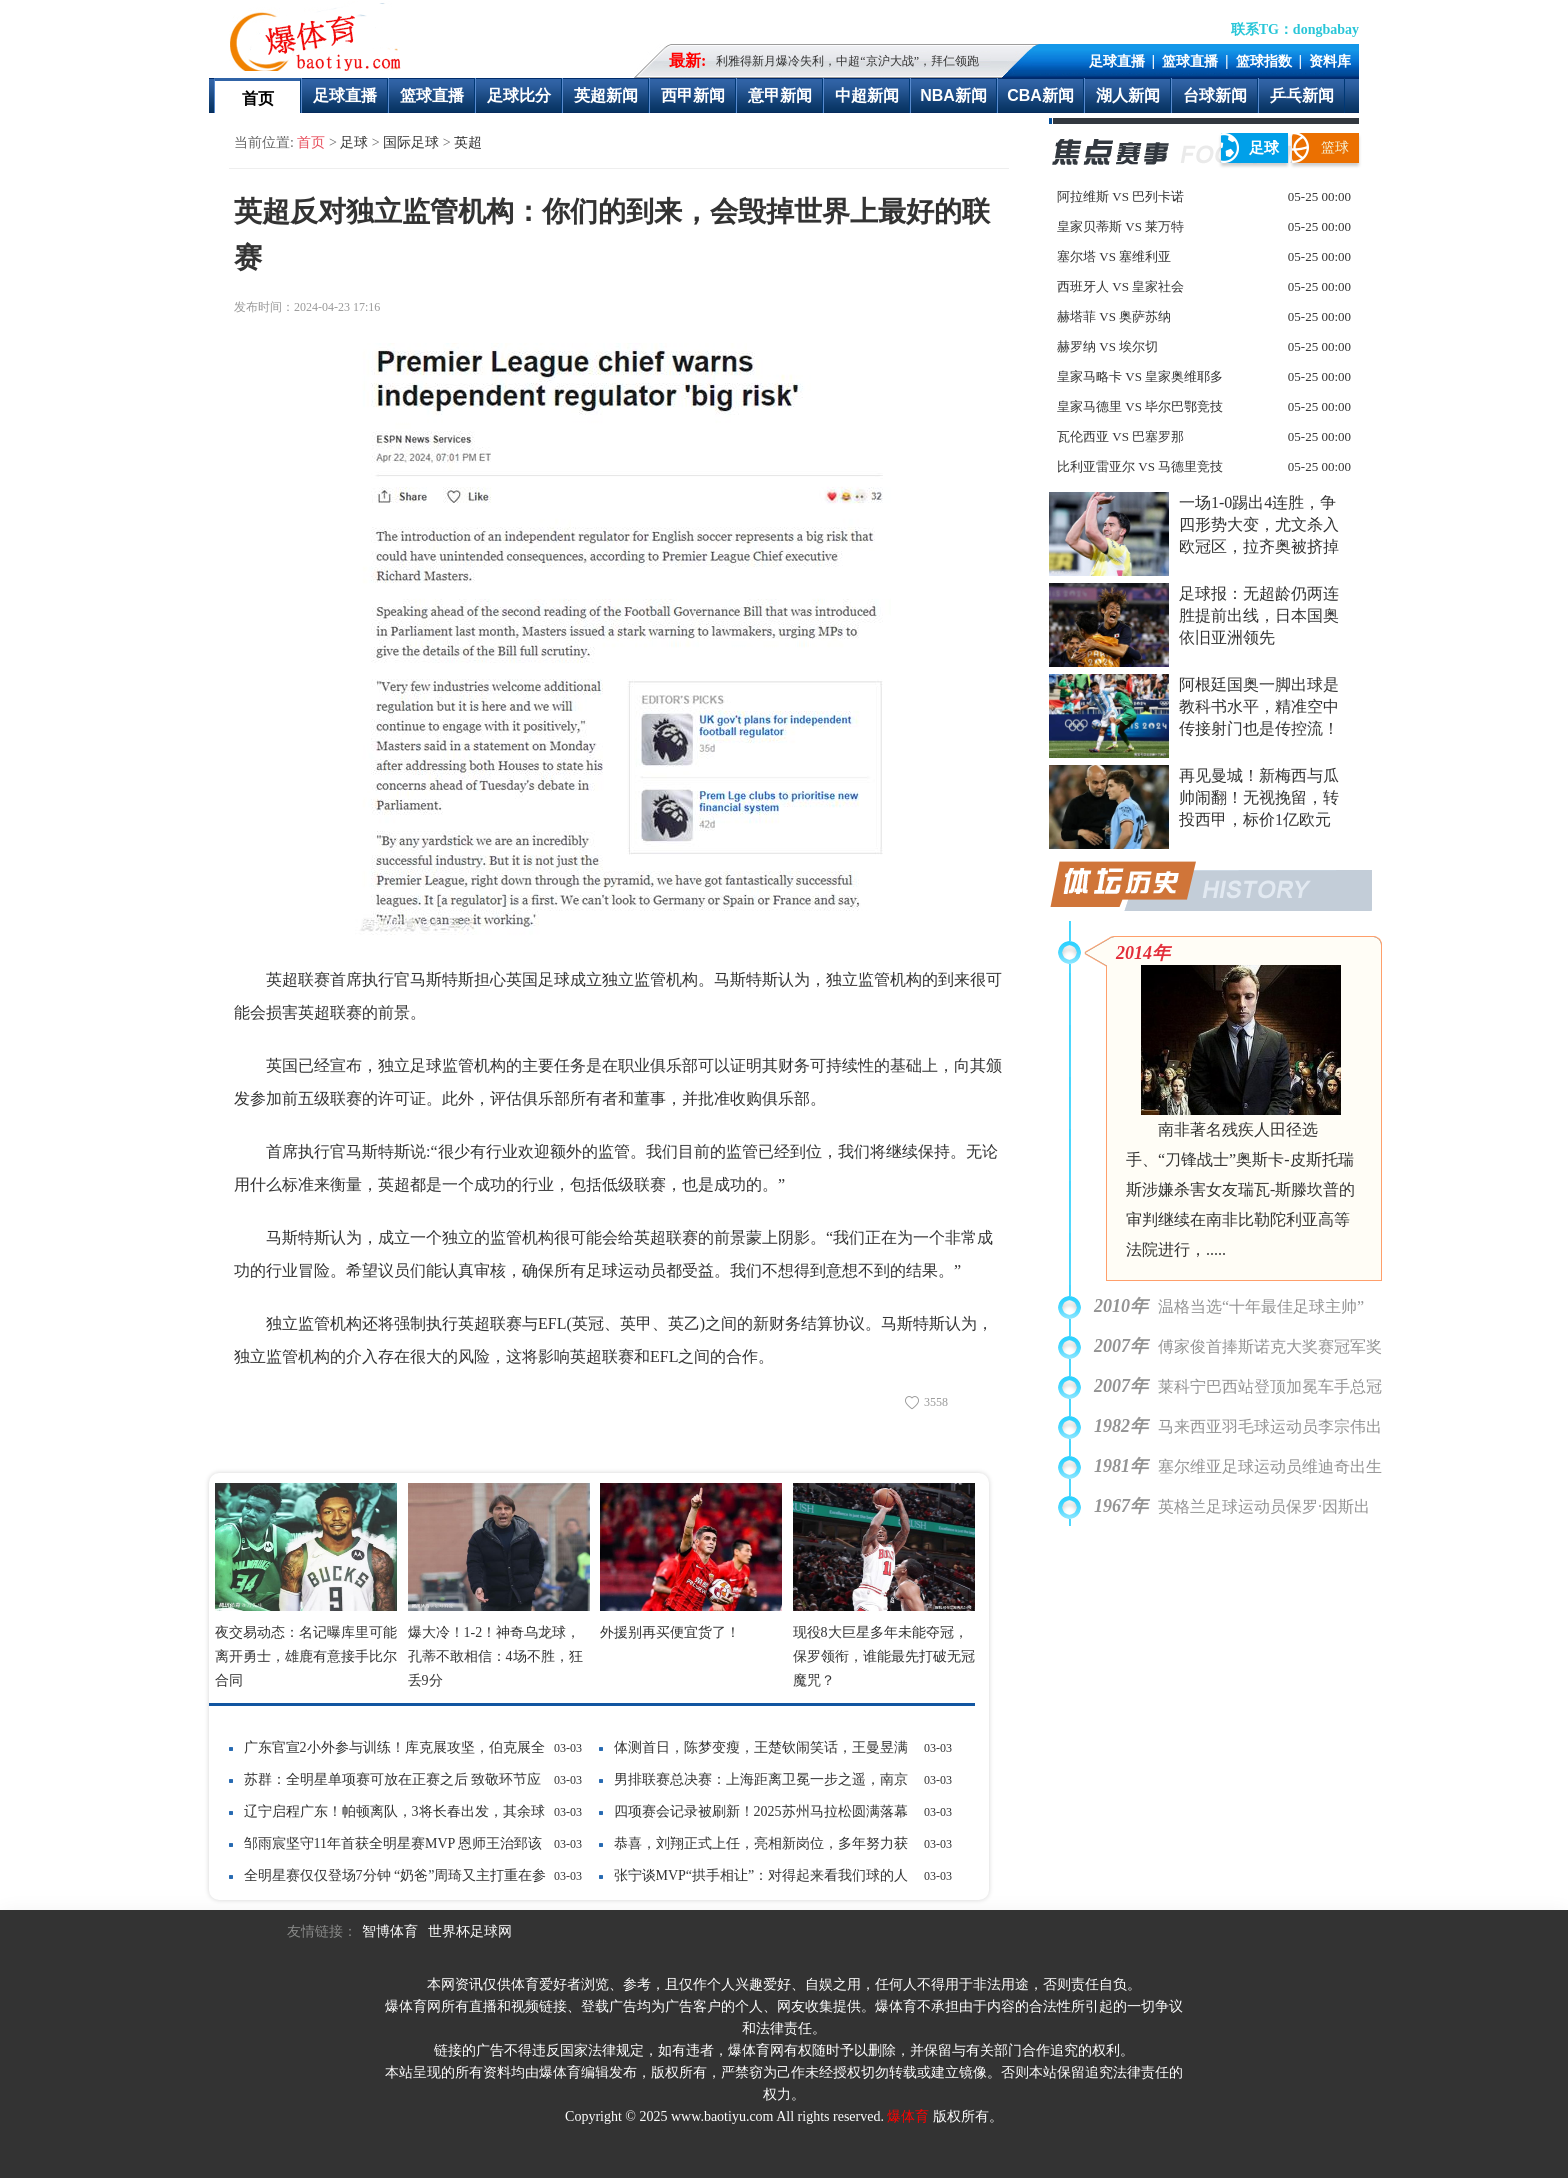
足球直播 (1117, 61)
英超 (468, 142)
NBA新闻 (953, 95)
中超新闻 (867, 95)
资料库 (1330, 61)
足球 (354, 142)
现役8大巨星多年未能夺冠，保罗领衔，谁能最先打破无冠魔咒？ (884, 1656)
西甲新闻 (693, 95)
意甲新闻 (780, 95)
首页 (258, 98)
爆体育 (908, 2116)
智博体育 (390, 1931)
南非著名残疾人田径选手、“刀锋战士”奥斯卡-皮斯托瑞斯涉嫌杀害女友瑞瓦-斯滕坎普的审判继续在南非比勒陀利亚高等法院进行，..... (1240, 1189)
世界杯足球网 (470, 1931)
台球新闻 (1215, 95)
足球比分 (519, 95)
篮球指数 (1264, 61)
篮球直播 (1190, 61)
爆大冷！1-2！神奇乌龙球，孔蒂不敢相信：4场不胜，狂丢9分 (495, 1656)
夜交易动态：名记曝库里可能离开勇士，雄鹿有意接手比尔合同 (306, 1656)
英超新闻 (606, 95)
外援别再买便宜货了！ (670, 1632)
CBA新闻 (1040, 95)
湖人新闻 (1128, 95)
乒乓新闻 (1302, 95)
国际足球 (411, 142)
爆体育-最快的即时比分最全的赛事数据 (320, 36)
